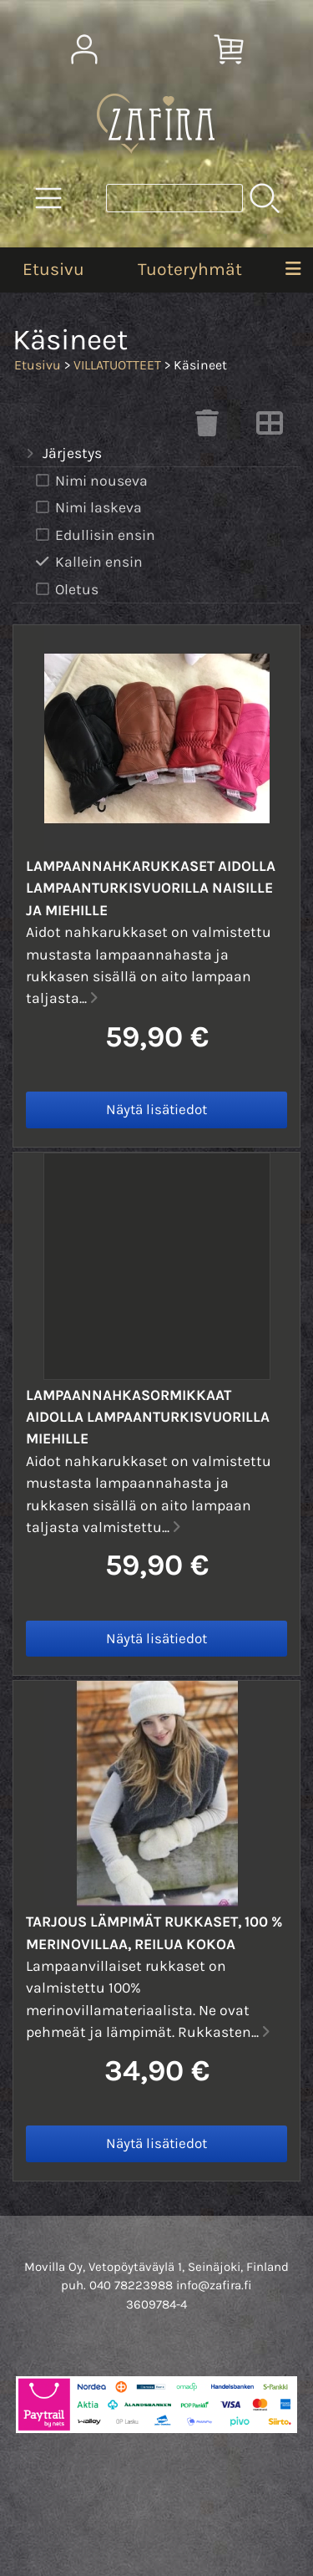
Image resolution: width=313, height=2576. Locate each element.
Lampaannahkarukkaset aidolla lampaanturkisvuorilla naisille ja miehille (150, 888)
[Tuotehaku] (174, 198)
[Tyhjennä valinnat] (207, 428)
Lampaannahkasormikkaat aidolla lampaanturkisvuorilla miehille (148, 1417)
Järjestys (62, 454)
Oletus (65, 589)
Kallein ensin (88, 562)
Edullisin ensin (94, 535)
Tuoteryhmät (190, 269)
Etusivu (53, 269)
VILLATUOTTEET (117, 365)
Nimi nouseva (90, 481)
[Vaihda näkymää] (269, 428)
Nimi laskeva (87, 507)
